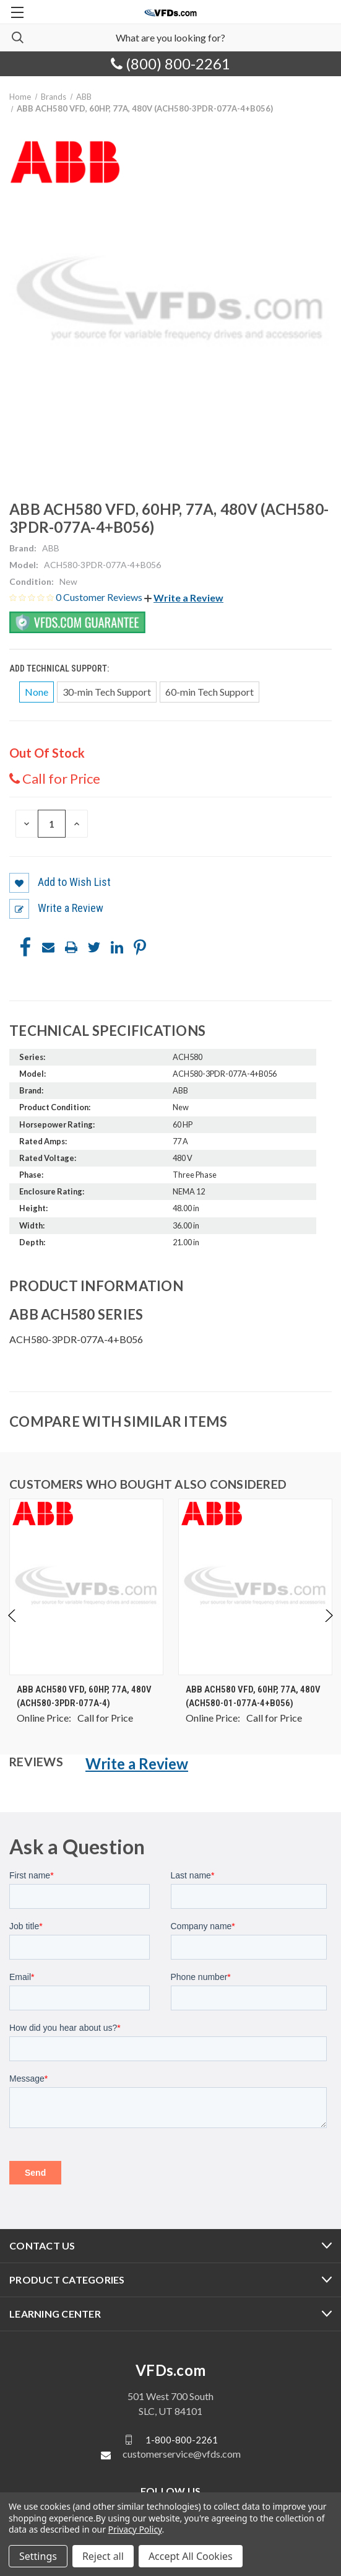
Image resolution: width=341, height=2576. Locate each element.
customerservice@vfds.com (182, 2454)
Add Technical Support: (60, 668)
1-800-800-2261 (181, 2439)
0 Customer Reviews (100, 597)
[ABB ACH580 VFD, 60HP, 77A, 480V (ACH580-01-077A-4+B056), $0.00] (255, 1587)
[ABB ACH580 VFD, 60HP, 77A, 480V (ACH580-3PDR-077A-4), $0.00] (86, 1587)
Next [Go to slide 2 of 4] (328, 1628)
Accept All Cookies (191, 2556)
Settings (38, 2556)
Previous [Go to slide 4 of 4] (12, 1628)
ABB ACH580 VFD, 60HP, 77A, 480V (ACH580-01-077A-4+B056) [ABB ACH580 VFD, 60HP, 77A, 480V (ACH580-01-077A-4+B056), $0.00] (253, 1696)
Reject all (103, 2556)
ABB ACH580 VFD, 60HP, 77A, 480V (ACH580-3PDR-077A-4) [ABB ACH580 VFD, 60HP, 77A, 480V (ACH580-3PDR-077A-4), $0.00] (84, 1696)
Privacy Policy (135, 2529)
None (36, 692)
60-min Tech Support (209, 692)
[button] (183, 597)
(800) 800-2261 (170, 63)
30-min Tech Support (107, 692)
